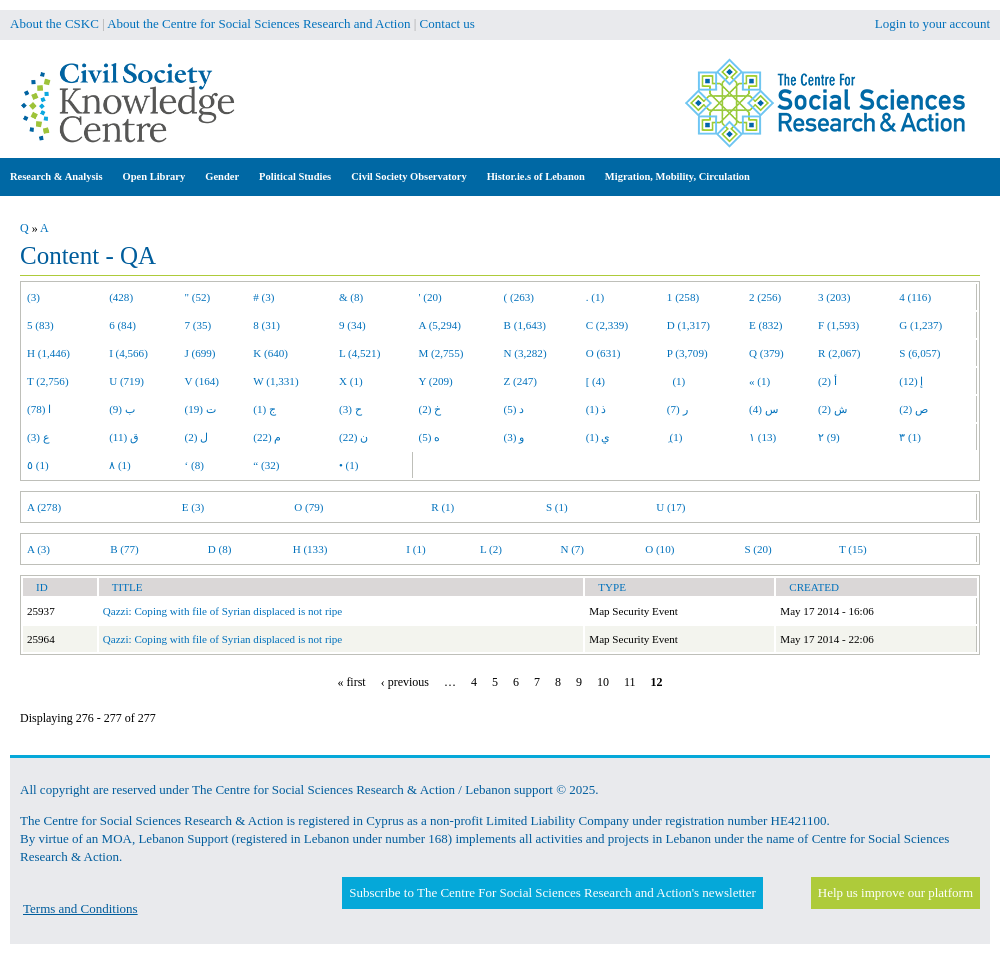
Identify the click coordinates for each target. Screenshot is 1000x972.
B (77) (124, 549)
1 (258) (683, 297)
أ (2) (827, 381)
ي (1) (598, 437)
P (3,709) (687, 353)
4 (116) (915, 297)
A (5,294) (440, 325)
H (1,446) (48, 353)
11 (630, 682)
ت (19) (200, 409)
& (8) (351, 297)
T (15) (853, 549)
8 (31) (266, 325)
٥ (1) (38, 465)
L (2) (491, 549)
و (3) (514, 437)
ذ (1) (596, 409)
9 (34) (352, 325)
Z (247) (521, 381)
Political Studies (295, 176)
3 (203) (834, 297)
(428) (121, 297)
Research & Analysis (56, 176)
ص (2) (913, 409)
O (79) (308, 507)
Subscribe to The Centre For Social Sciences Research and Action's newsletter (552, 892)
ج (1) (264, 409)
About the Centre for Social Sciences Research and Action (258, 23)
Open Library (154, 176)
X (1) (351, 381)
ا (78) (39, 409)
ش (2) (832, 409)
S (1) (557, 507)
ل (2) (197, 437)
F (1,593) (838, 325)
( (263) (519, 297)
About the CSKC (54, 23)
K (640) (270, 353)
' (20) (430, 297)
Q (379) (766, 353)
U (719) (126, 381)
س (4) (763, 409)
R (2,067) (839, 353)
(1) (676, 381)
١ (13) (762, 437)
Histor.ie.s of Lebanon (536, 176)
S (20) (757, 549)
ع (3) (38, 437)
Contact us (447, 23)
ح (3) (350, 409)
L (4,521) (359, 353)
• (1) (349, 465)
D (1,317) (688, 325)
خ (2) (430, 409)
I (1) (415, 549)
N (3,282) (525, 353)
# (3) (263, 297)
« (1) (759, 381)
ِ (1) (675, 437)
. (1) (595, 297)
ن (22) (353, 437)
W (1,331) (275, 381)
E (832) (766, 325)
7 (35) (198, 325)
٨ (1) (120, 465)
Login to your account (932, 23)
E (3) (193, 507)
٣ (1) (910, 437)
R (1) (442, 507)
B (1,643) (525, 325)
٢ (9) (829, 437)
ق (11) (124, 437)
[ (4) (595, 381)
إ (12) (911, 381)
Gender (222, 176)
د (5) (514, 409)
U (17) (670, 507)
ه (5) (430, 437)
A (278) (44, 507)
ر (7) (677, 409)
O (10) (659, 549)
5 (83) (40, 325)
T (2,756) (48, 381)
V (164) (202, 381)
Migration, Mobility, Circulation (677, 176)
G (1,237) (920, 325)
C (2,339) (607, 325)
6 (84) (122, 325)
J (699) (200, 353)
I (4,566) (128, 353)
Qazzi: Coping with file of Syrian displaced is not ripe (222, 611)
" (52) (198, 297)
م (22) (267, 437)
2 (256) (765, 297)
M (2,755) (441, 353)
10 (603, 682)
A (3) (38, 549)
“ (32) (266, 465)
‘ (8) (194, 465)
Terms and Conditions (80, 908)
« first (351, 682)
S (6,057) (919, 353)
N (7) (572, 549)
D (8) (220, 549)
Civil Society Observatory (408, 176)
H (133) (310, 549)
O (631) (603, 353)
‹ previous (405, 682)
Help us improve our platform (895, 892)
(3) (33, 297)
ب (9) (122, 409)
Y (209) (436, 381)
